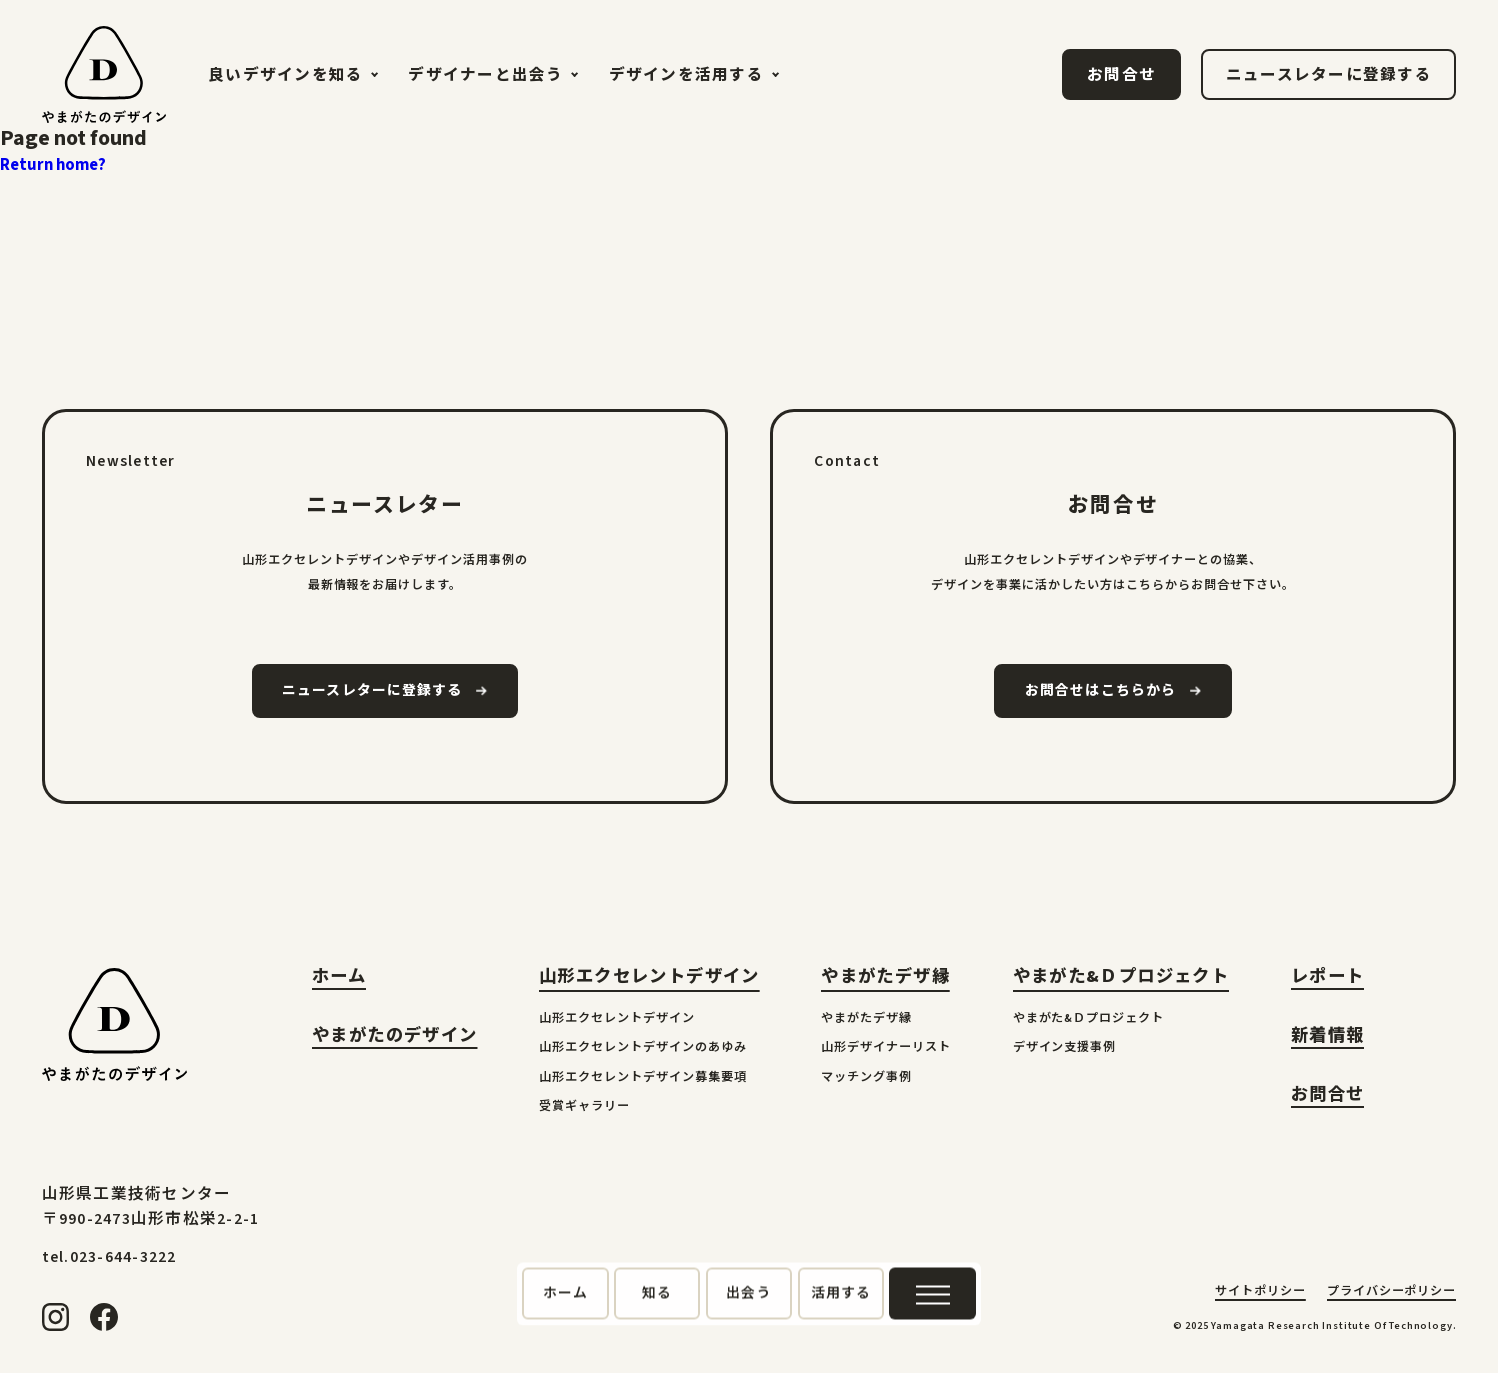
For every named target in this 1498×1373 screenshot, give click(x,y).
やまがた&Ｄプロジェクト (1121, 976)
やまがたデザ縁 (885, 976)
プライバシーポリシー (1392, 1293)
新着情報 (1328, 1037)
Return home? (53, 165)
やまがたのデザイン (394, 1037)
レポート (1328, 978)
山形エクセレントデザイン (649, 976)
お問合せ (1328, 1096)
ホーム (339, 978)
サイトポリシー (1260, 1293)
